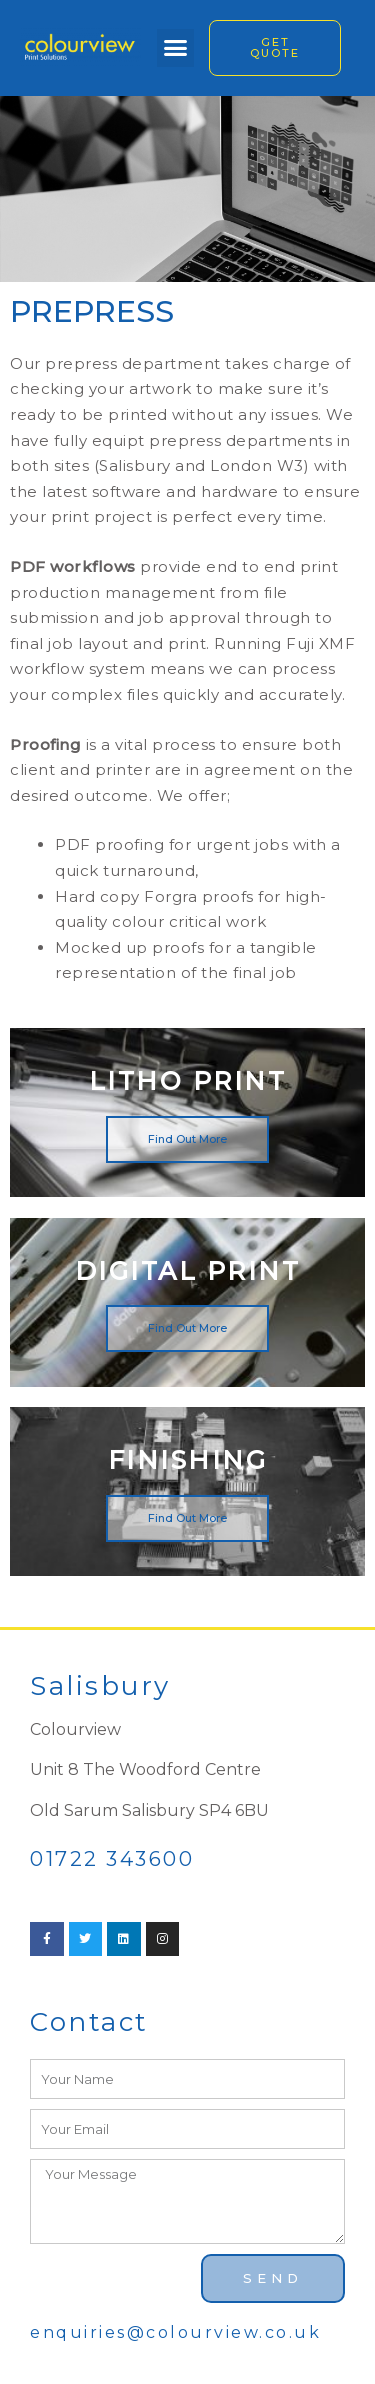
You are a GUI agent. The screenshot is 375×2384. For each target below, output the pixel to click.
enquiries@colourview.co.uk (175, 2332)
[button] (176, 48)
